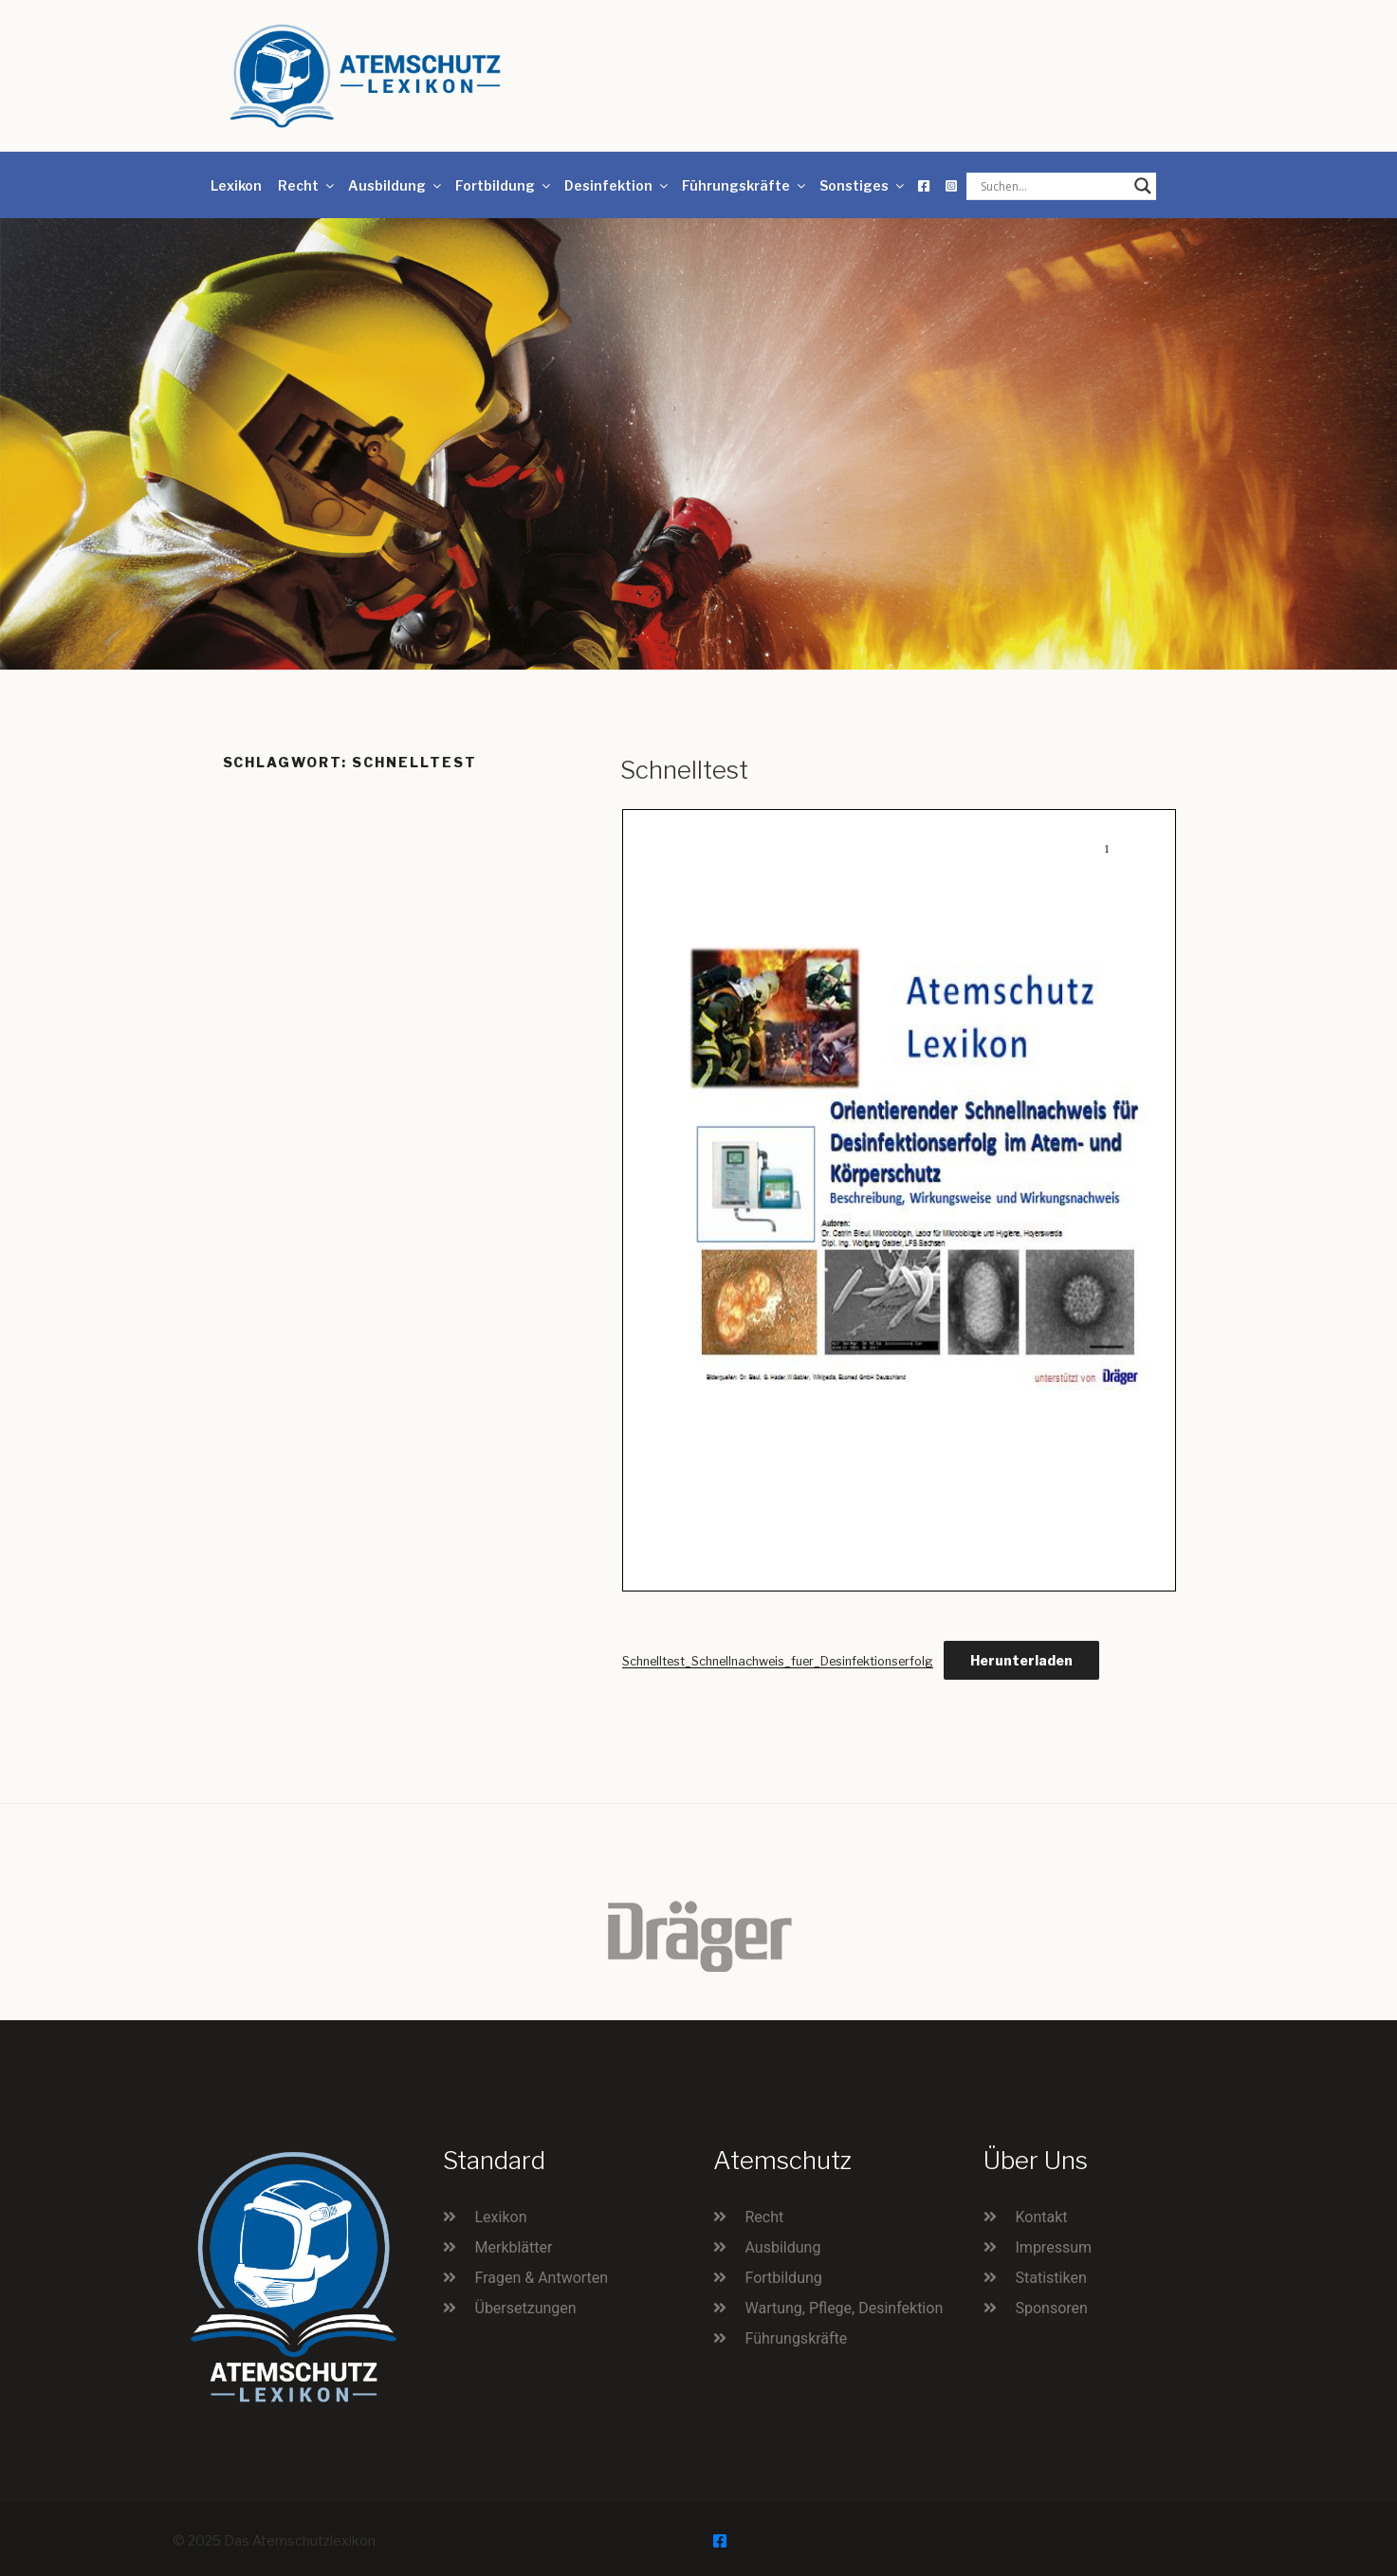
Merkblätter (514, 2247)
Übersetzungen (526, 2308)
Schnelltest (684, 769)
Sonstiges (863, 185)
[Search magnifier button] (1143, 186)
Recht (307, 185)
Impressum (1054, 2247)
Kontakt (1042, 2217)
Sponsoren (1052, 2308)
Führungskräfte (745, 185)
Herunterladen (1021, 1660)
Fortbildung (504, 185)
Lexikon (236, 185)
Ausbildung (396, 185)
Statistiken (1051, 2278)
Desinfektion (617, 185)
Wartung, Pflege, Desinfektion (844, 2308)
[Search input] (1053, 186)
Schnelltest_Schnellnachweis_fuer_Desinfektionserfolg (777, 1661)
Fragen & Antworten (542, 2278)
